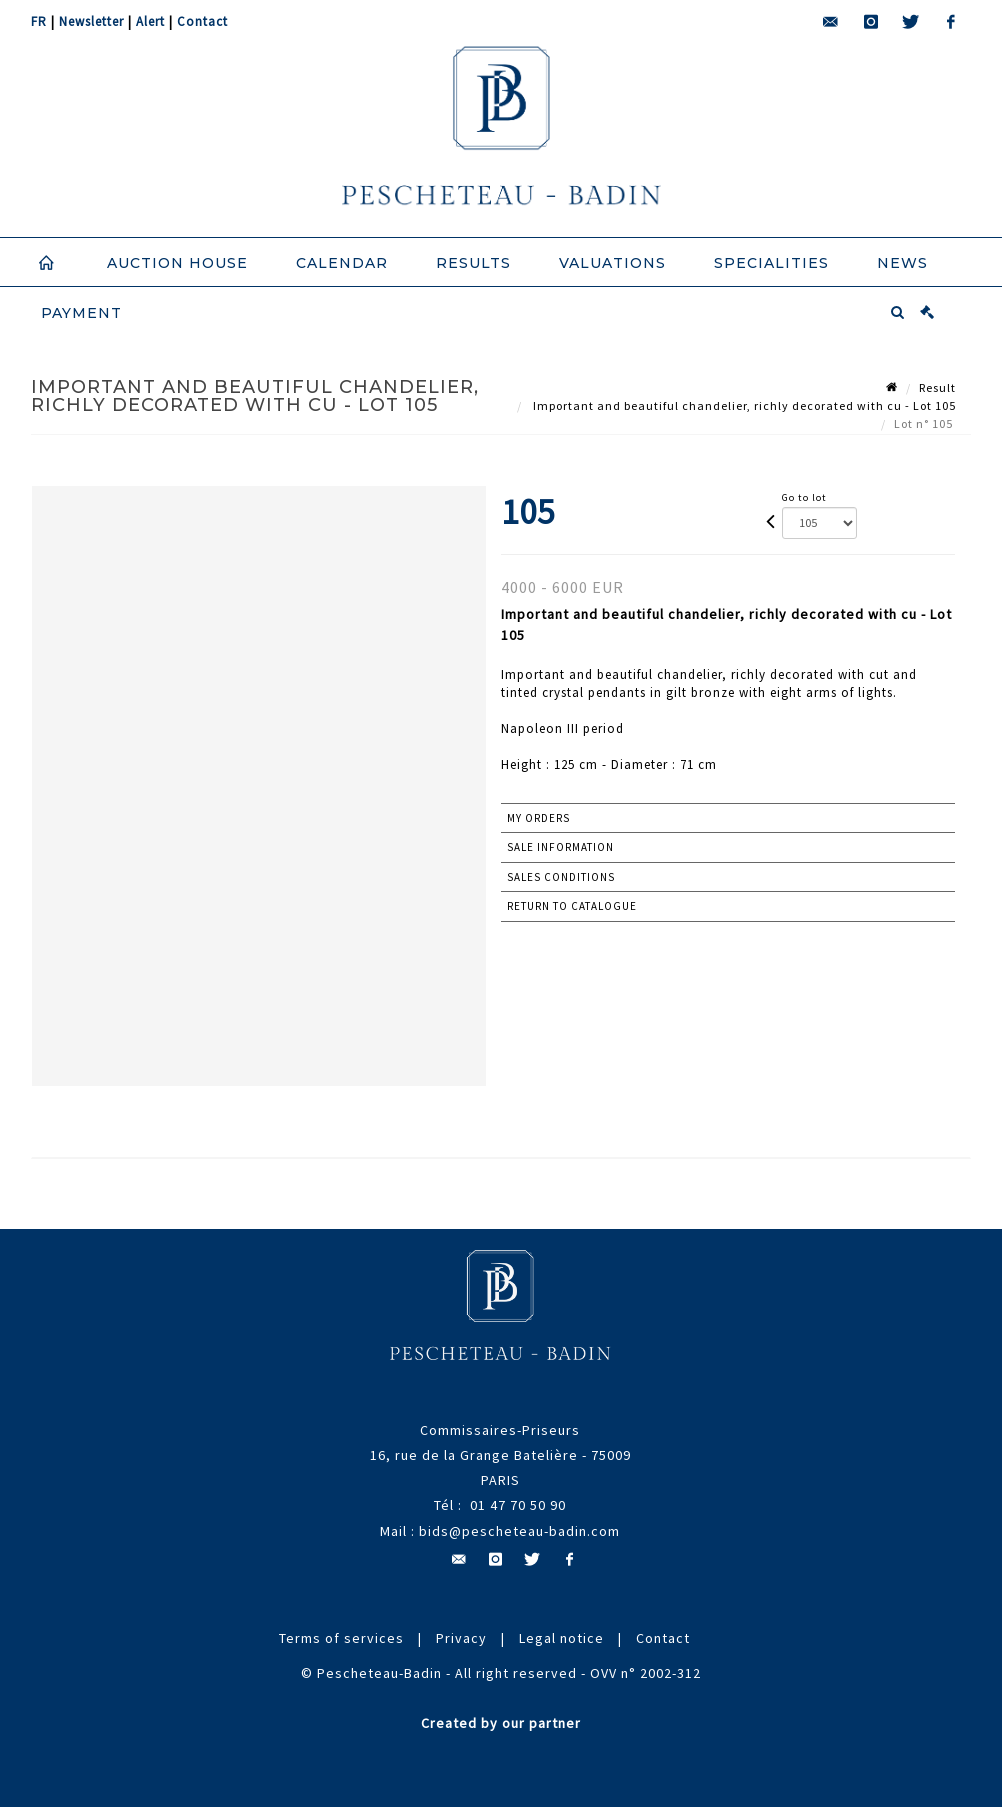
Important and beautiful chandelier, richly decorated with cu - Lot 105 (743, 405)
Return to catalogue (572, 906)
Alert (150, 21)
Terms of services (341, 1638)
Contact (202, 21)
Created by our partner (501, 1723)
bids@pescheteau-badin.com (519, 1531)
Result (937, 387)
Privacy (461, 1638)
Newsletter (91, 21)
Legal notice (561, 1638)
